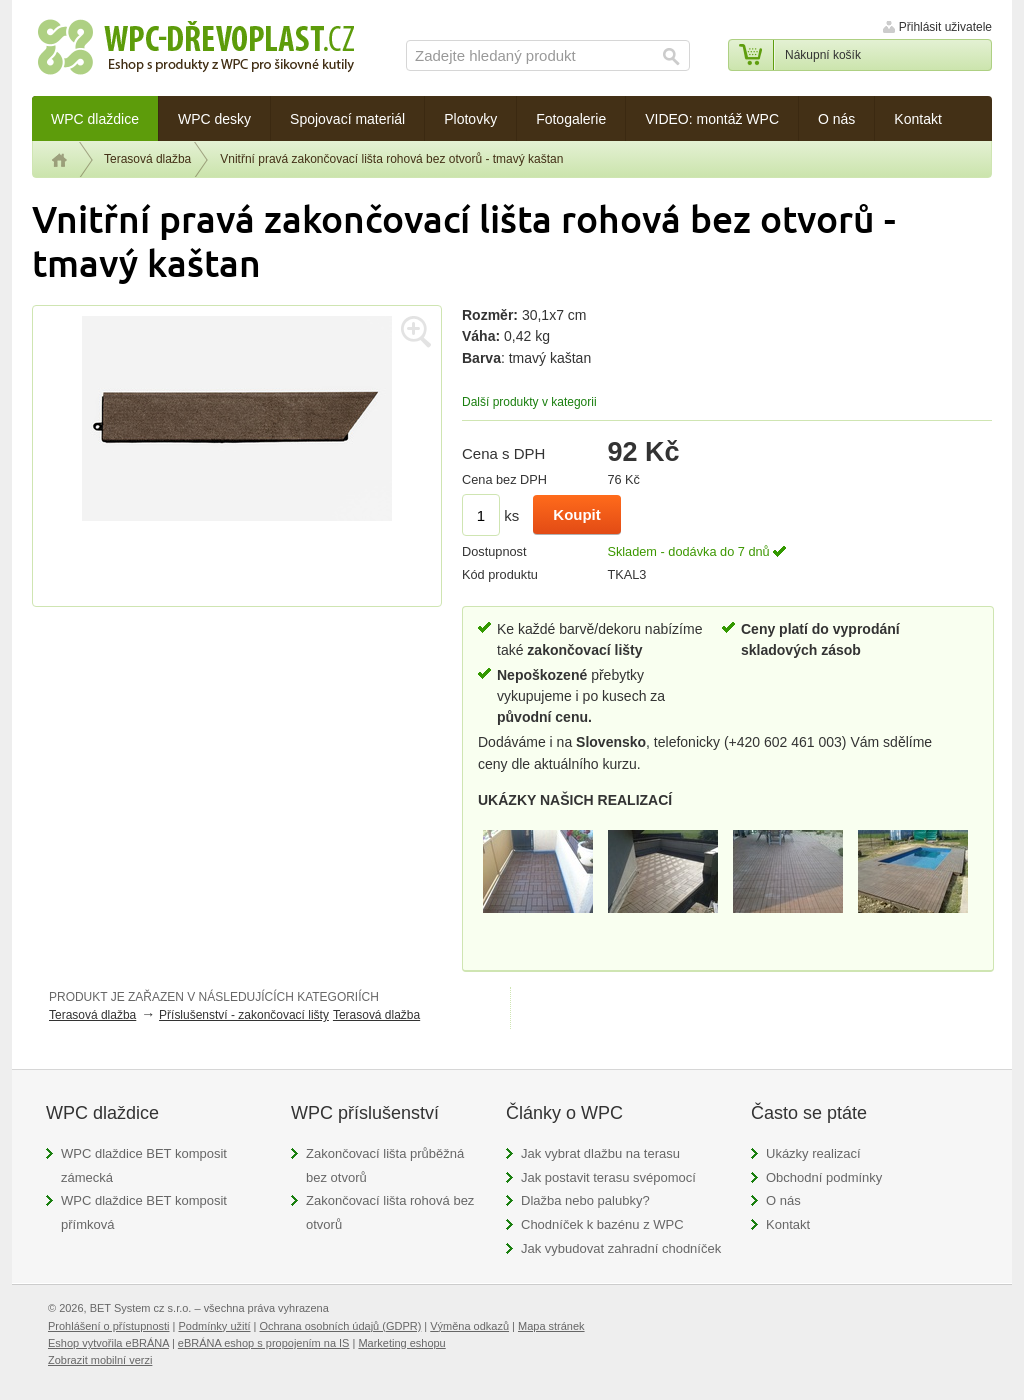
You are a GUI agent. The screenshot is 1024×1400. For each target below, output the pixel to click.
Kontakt (788, 1224)
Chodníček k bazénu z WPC (602, 1224)
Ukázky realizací (813, 1153)
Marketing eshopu (401, 1343)
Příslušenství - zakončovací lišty (244, 1015)
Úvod (59, 160)
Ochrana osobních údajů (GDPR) (341, 1326)
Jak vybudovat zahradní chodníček (621, 1248)
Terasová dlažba (147, 159)
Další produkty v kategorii (529, 402)
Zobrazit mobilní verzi (100, 1360)
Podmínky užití (214, 1326)
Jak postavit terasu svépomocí (608, 1177)
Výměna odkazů (469, 1326)
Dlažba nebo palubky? (585, 1200)
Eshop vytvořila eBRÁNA (108, 1343)
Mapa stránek (551, 1326)
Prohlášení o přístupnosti (109, 1326)
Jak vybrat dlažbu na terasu (600, 1153)
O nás (783, 1200)
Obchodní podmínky (824, 1177)
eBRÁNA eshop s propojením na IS (264, 1343)
